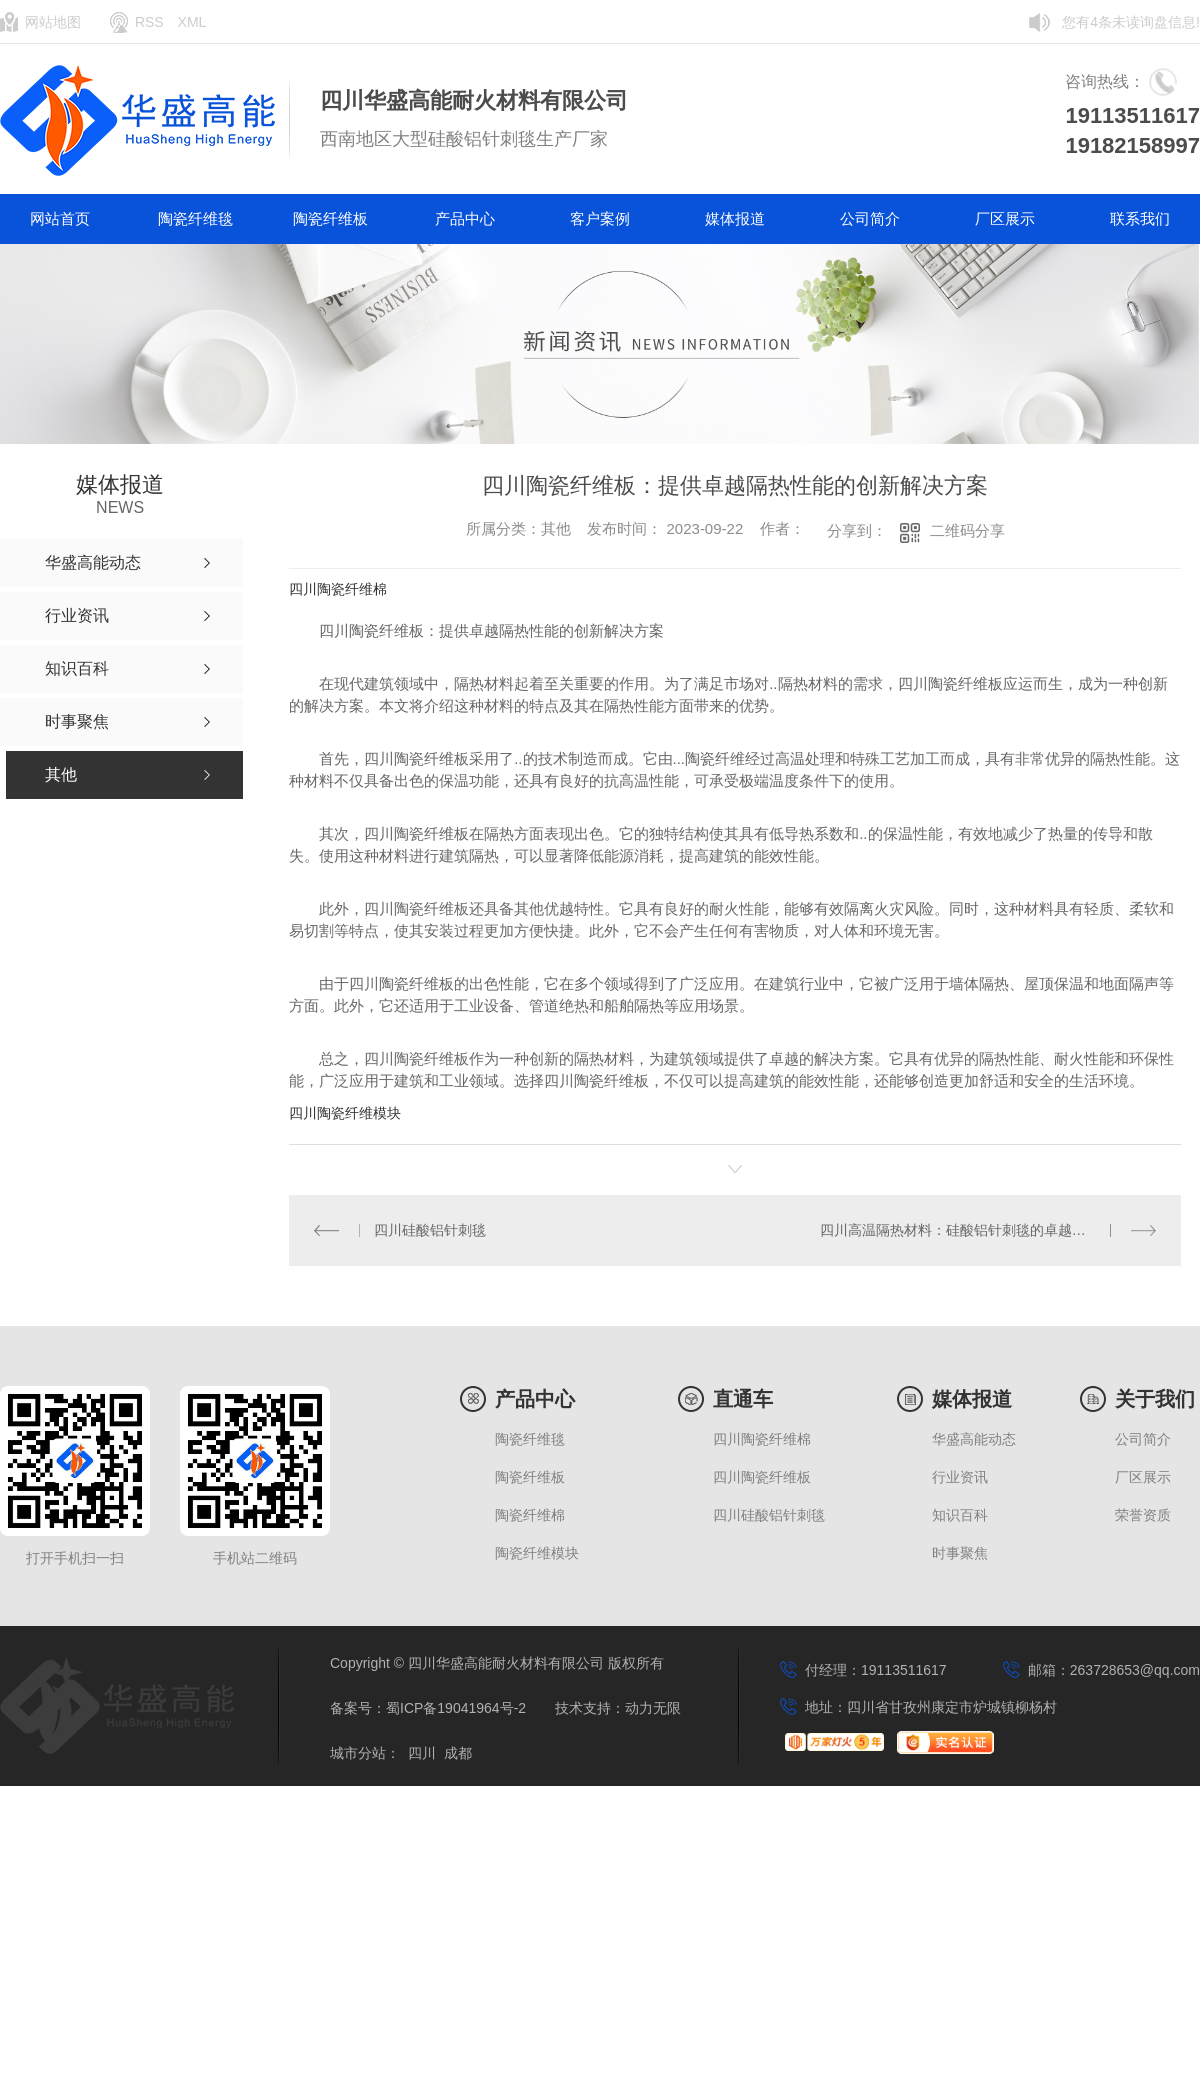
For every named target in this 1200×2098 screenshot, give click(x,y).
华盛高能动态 (974, 1439)
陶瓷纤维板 (330, 218)
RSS (149, 22)
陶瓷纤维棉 (530, 1515)
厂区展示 (1005, 218)
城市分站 (358, 1753)
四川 (422, 1753)
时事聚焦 (960, 1553)
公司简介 (870, 218)
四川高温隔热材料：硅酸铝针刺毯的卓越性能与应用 (981, 1230)
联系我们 (1140, 218)
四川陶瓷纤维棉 (338, 589)
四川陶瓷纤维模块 (345, 1113)
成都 (458, 1753)
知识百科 (960, 1515)
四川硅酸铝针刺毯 (430, 1230)
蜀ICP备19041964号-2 (456, 1708)
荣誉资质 (1143, 1515)
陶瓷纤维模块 (537, 1553)
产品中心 (465, 218)
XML (192, 22)
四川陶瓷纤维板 (762, 1477)
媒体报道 (735, 218)
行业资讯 (960, 1477)
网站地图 (53, 22)
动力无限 (653, 1708)
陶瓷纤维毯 (195, 218)
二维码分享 (967, 530)
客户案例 (600, 218)
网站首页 (60, 218)
